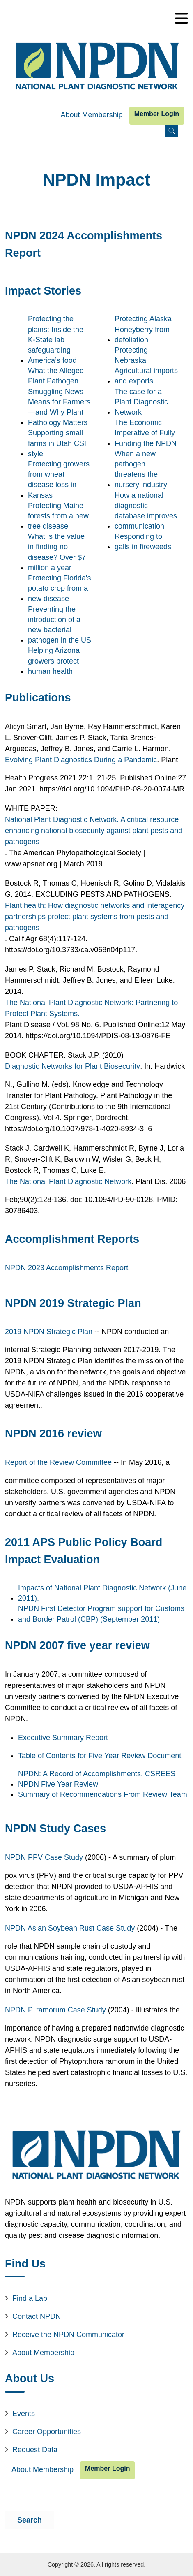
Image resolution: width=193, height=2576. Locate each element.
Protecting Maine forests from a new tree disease (58, 515)
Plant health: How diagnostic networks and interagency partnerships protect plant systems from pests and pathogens (94, 916)
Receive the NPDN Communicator (68, 2334)
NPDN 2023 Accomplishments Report (66, 1268)
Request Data (34, 2450)
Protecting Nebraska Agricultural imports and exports (146, 365)
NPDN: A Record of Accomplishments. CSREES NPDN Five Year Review (96, 1779)
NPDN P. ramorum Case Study (55, 2010)
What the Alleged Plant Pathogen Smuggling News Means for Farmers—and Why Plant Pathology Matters (59, 397)
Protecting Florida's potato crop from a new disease (59, 588)
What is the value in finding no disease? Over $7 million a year (57, 552)
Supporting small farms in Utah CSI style (57, 443)
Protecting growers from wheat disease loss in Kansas (59, 479)
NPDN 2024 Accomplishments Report (83, 244)
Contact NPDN (36, 2316)
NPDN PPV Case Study (44, 1857)
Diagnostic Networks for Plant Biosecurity (72, 1066)
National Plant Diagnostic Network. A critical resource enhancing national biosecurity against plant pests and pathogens (93, 830)
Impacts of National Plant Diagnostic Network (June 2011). (102, 1593)
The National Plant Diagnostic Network (68, 1181)
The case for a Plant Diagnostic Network (141, 402)
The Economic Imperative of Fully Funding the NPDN (146, 432)
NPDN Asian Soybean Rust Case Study (70, 1928)
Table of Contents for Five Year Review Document (99, 1756)
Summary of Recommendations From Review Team (102, 1794)
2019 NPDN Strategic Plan (48, 1331)
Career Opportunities (46, 2431)
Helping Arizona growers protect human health (54, 660)
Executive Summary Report (63, 1738)
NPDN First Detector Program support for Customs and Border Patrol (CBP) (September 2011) (101, 1613)
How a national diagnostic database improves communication (146, 511)
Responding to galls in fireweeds (143, 541)
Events (23, 2413)
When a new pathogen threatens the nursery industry (141, 469)
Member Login (156, 113)
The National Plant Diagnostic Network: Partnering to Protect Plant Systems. (91, 1008)
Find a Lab (29, 2298)
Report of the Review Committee (58, 1462)
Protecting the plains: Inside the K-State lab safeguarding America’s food (55, 339)
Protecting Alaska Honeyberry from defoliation (143, 329)
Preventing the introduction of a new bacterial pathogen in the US (59, 625)
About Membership (92, 115)
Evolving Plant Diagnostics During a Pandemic (81, 760)
